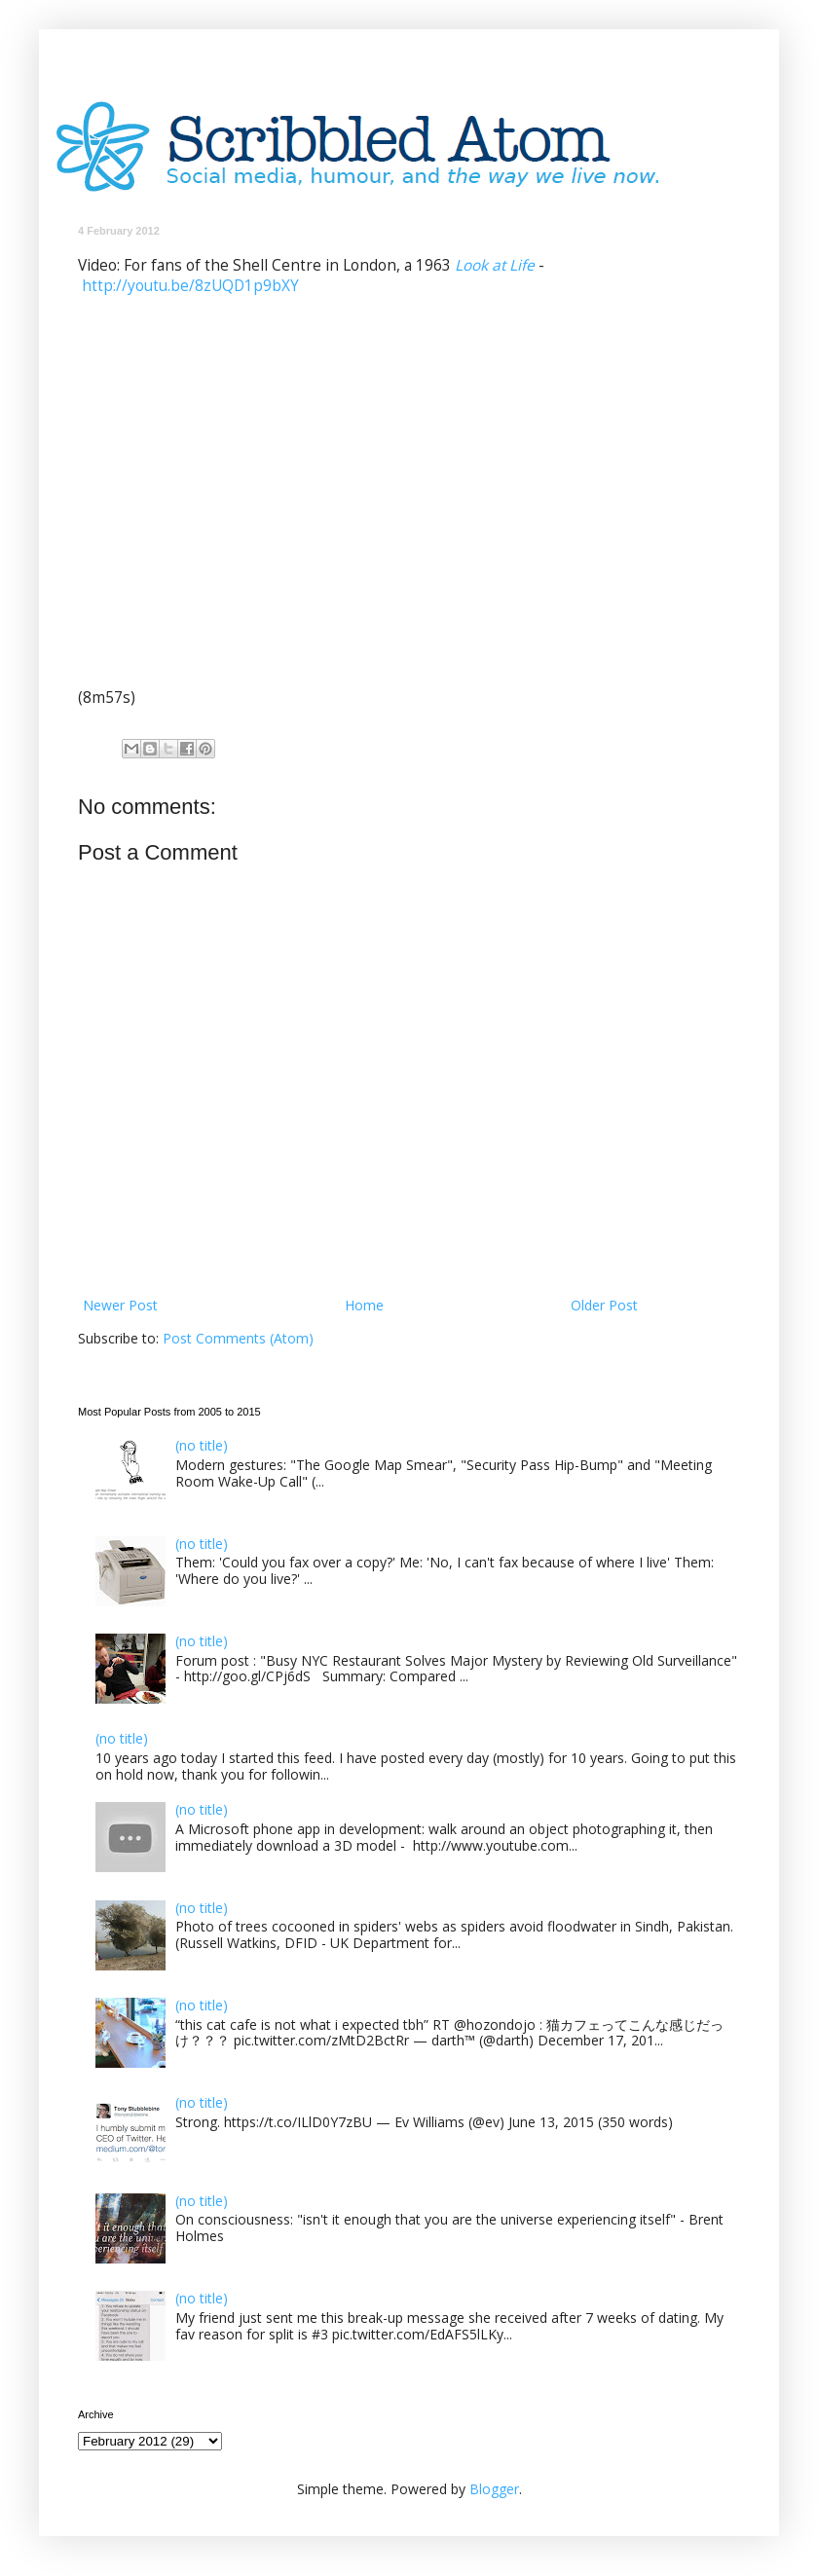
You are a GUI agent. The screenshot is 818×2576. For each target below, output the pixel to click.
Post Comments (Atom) (238, 1338)
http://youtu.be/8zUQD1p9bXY (190, 286)
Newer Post (120, 1305)
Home (364, 1305)
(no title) (201, 1445)
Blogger (494, 2489)
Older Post (604, 1305)
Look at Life (495, 265)
